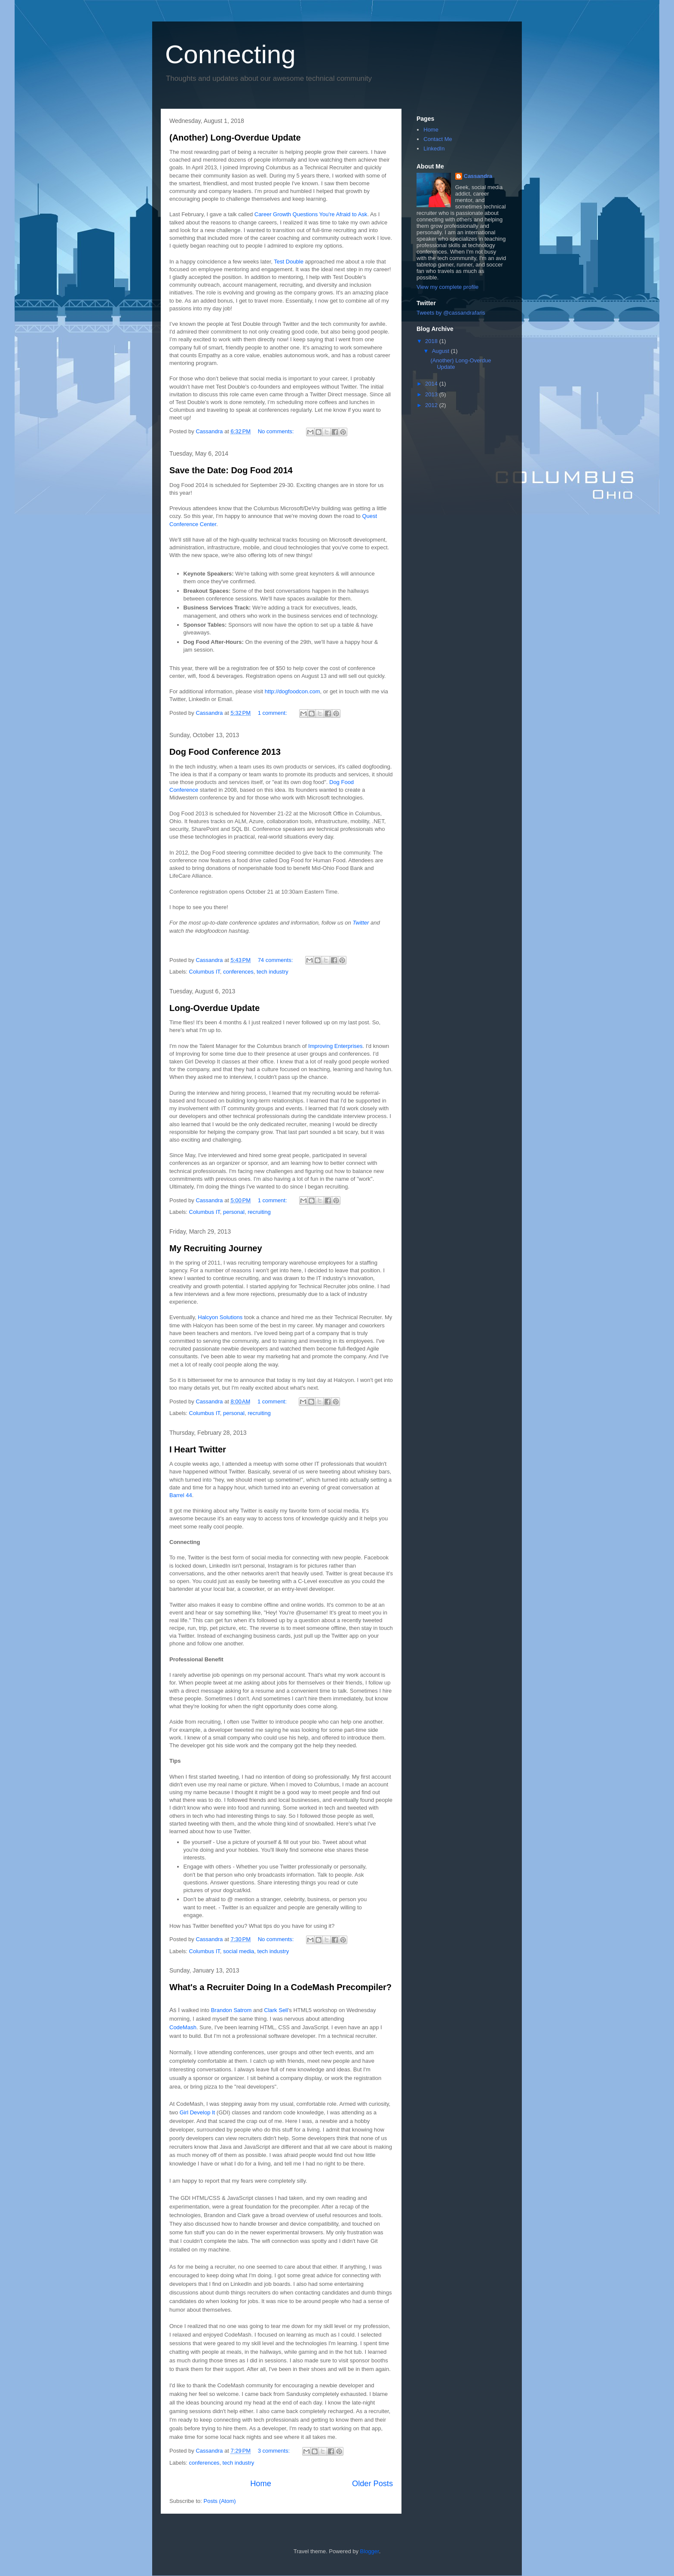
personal (234, 1212)
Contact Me (437, 139)
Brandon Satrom (231, 2010)
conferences (238, 971)
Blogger (369, 2551)
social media (238, 1951)
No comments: (276, 431)
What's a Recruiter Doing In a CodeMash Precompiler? (280, 1987)
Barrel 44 (180, 1495)
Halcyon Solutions (220, 1317)
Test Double (288, 261)
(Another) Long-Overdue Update (235, 137)
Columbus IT (204, 971)
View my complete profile (447, 287)
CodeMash (182, 2027)
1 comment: (273, 713)
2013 (432, 394)
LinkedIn (433, 148)
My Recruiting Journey (215, 1248)
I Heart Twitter (197, 1449)
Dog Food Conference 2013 (225, 752)
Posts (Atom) (220, 2501)
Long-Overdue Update (214, 1008)
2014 (432, 383)
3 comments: (274, 2450)
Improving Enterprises (335, 1046)
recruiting (259, 1212)
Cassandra (478, 176)
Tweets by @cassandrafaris (451, 312)
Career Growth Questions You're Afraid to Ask (311, 214)
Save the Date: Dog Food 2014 (231, 470)
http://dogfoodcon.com (292, 691)
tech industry (272, 971)
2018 (432, 341)
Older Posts (372, 2483)
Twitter (360, 922)
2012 (432, 405)
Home (260, 2483)
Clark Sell (276, 2010)
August (441, 351)
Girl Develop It (197, 2112)
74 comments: (276, 960)
